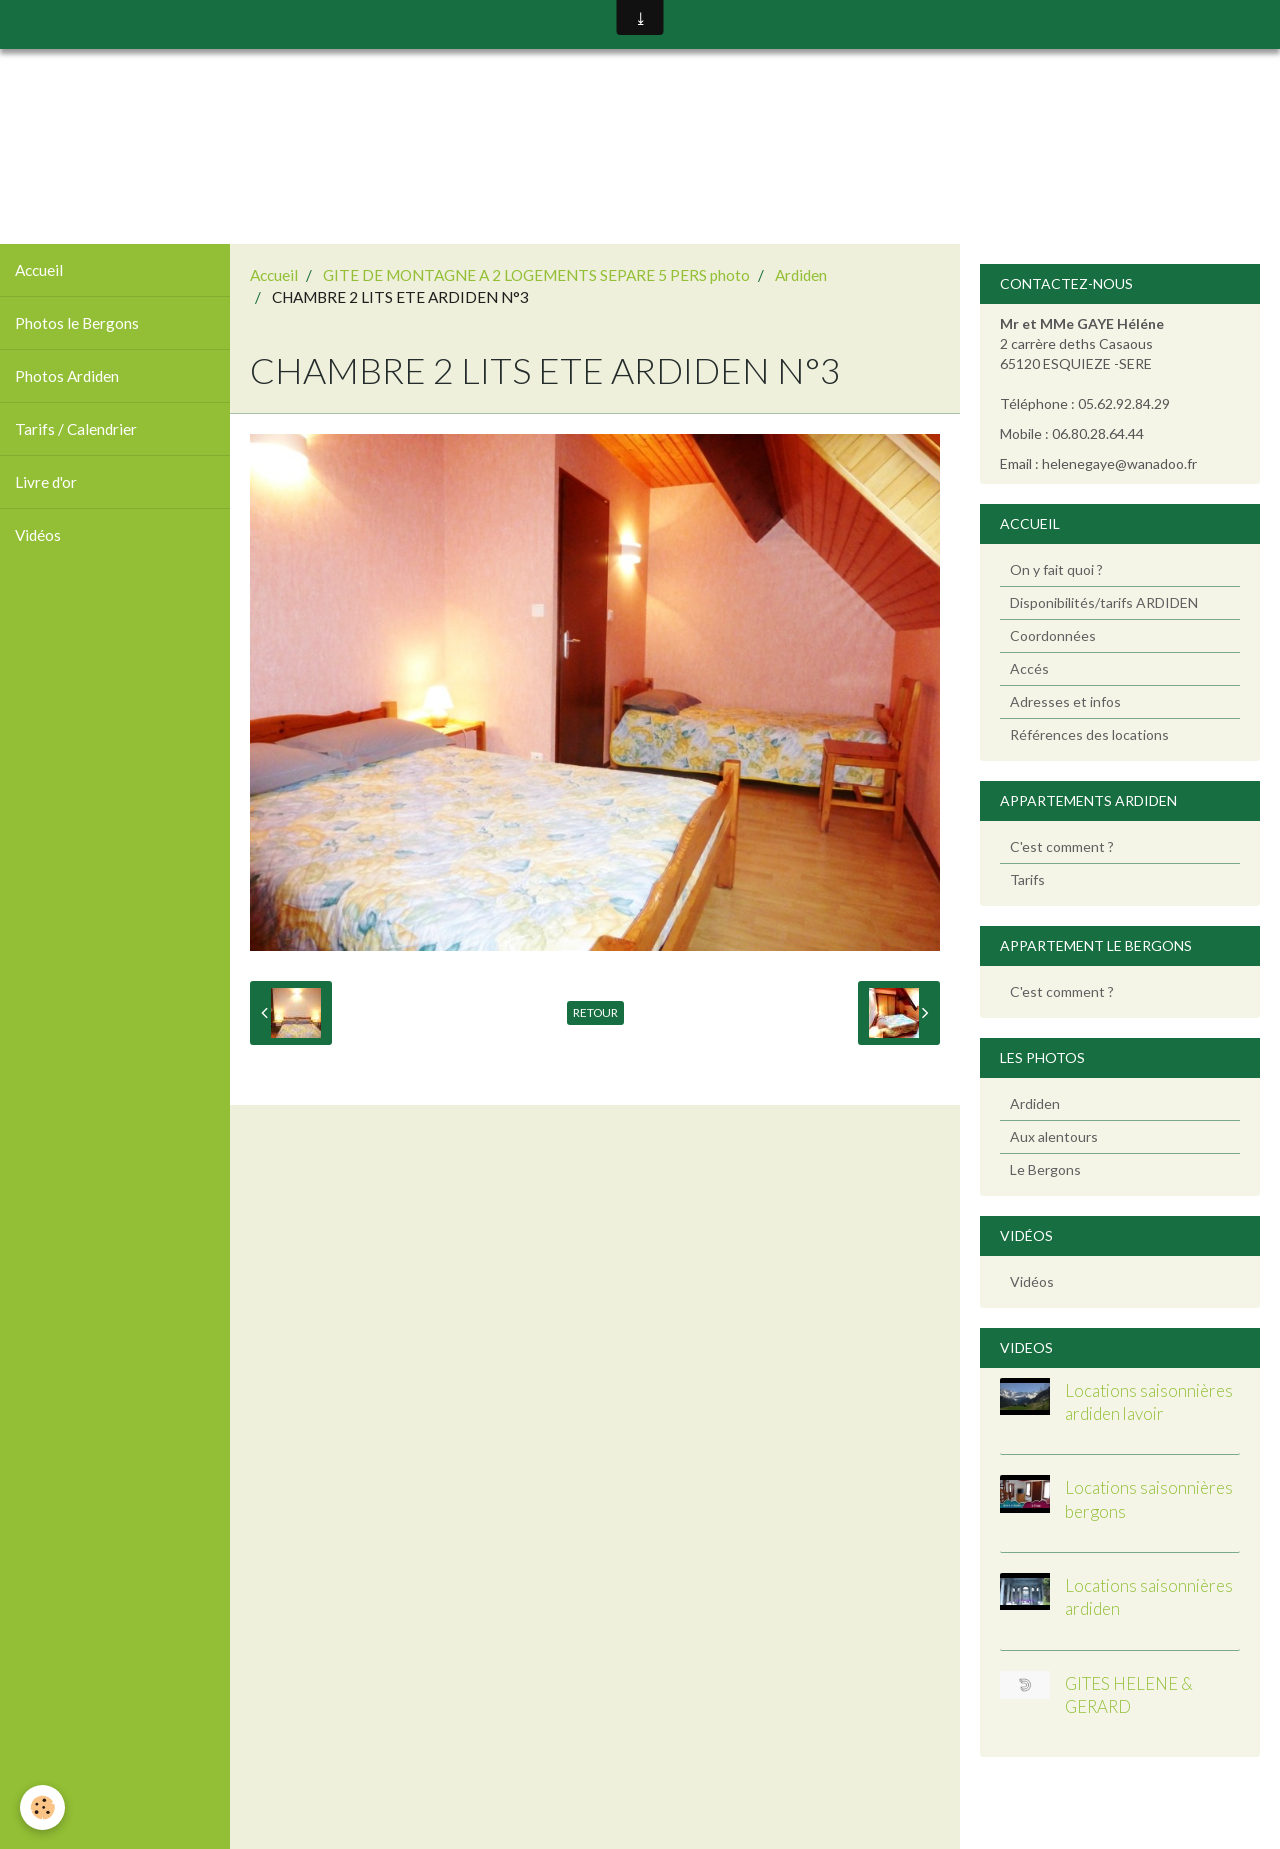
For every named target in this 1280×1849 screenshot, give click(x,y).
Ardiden (801, 275)
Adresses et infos (1065, 701)
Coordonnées (1053, 635)
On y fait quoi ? (1056, 569)
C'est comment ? (1062, 846)
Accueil (39, 270)
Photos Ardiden (67, 376)
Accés (1029, 668)
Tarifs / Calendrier (76, 429)
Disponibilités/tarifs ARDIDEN (1104, 602)
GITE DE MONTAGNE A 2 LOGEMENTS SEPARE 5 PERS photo (536, 275)
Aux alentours (1054, 1136)
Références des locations (1089, 734)
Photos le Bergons (77, 323)
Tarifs (1027, 879)
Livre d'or (46, 482)
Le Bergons (1045, 1169)
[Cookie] (42, 1807)
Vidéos (38, 535)
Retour (595, 1012)
